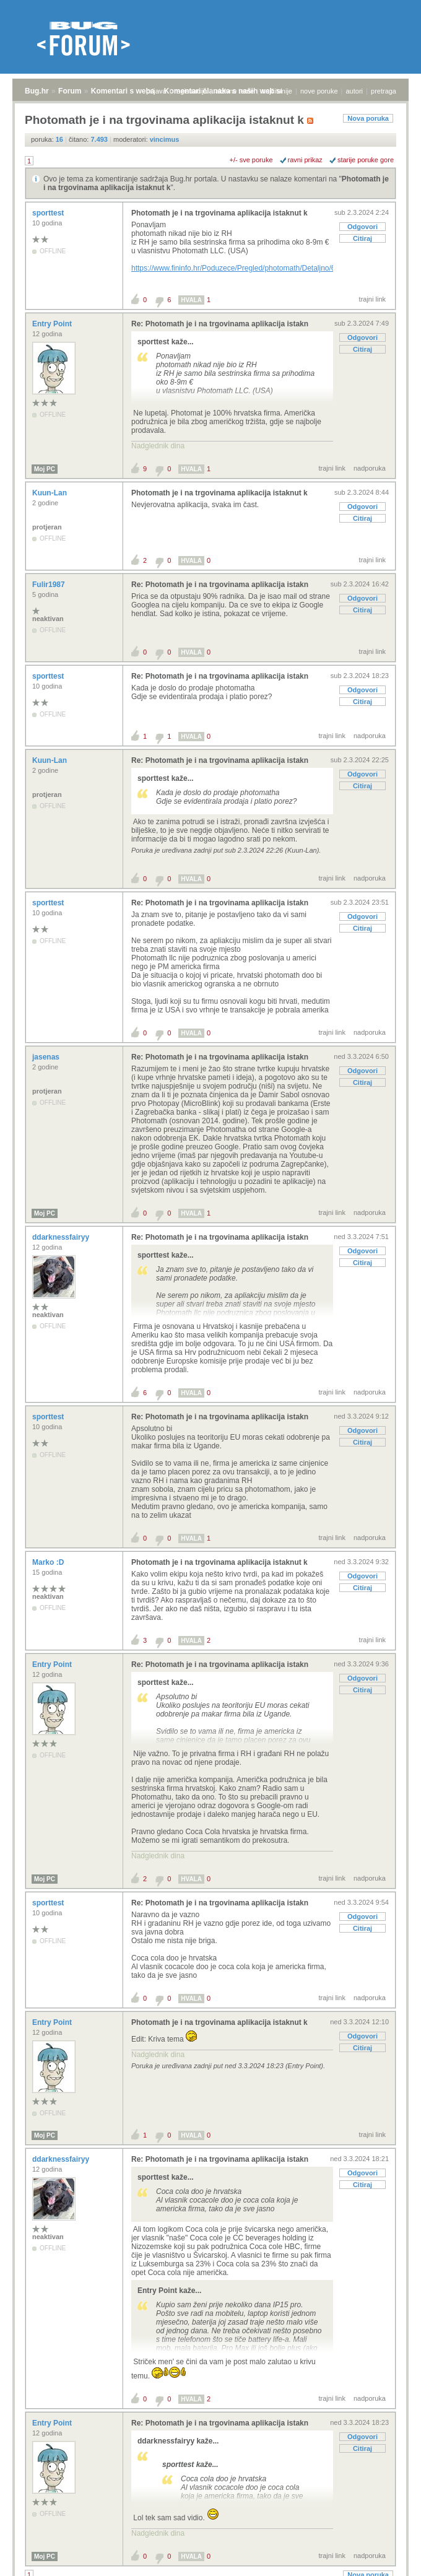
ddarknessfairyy (61, 1237)
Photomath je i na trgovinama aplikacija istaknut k (219, 213)
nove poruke (319, 91)
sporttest (49, 213)
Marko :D (49, 1562)
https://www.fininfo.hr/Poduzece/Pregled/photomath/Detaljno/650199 (243, 268)
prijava (156, 91)
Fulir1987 (49, 584)
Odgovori (362, 226)
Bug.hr (37, 91)
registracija (191, 91)
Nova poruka (368, 118)
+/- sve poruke (251, 159)
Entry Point (53, 324)
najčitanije (277, 91)
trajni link (372, 299)
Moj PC (44, 469)
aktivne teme (234, 91)
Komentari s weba (123, 91)
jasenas (46, 1057)
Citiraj (362, 238)
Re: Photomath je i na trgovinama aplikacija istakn (219, 324)
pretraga (383, 91)
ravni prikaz (305, 159)
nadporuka (370, 468)
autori (354, 91)
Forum (69, 91)
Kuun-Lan (50, 493)
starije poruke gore (365, 159)
